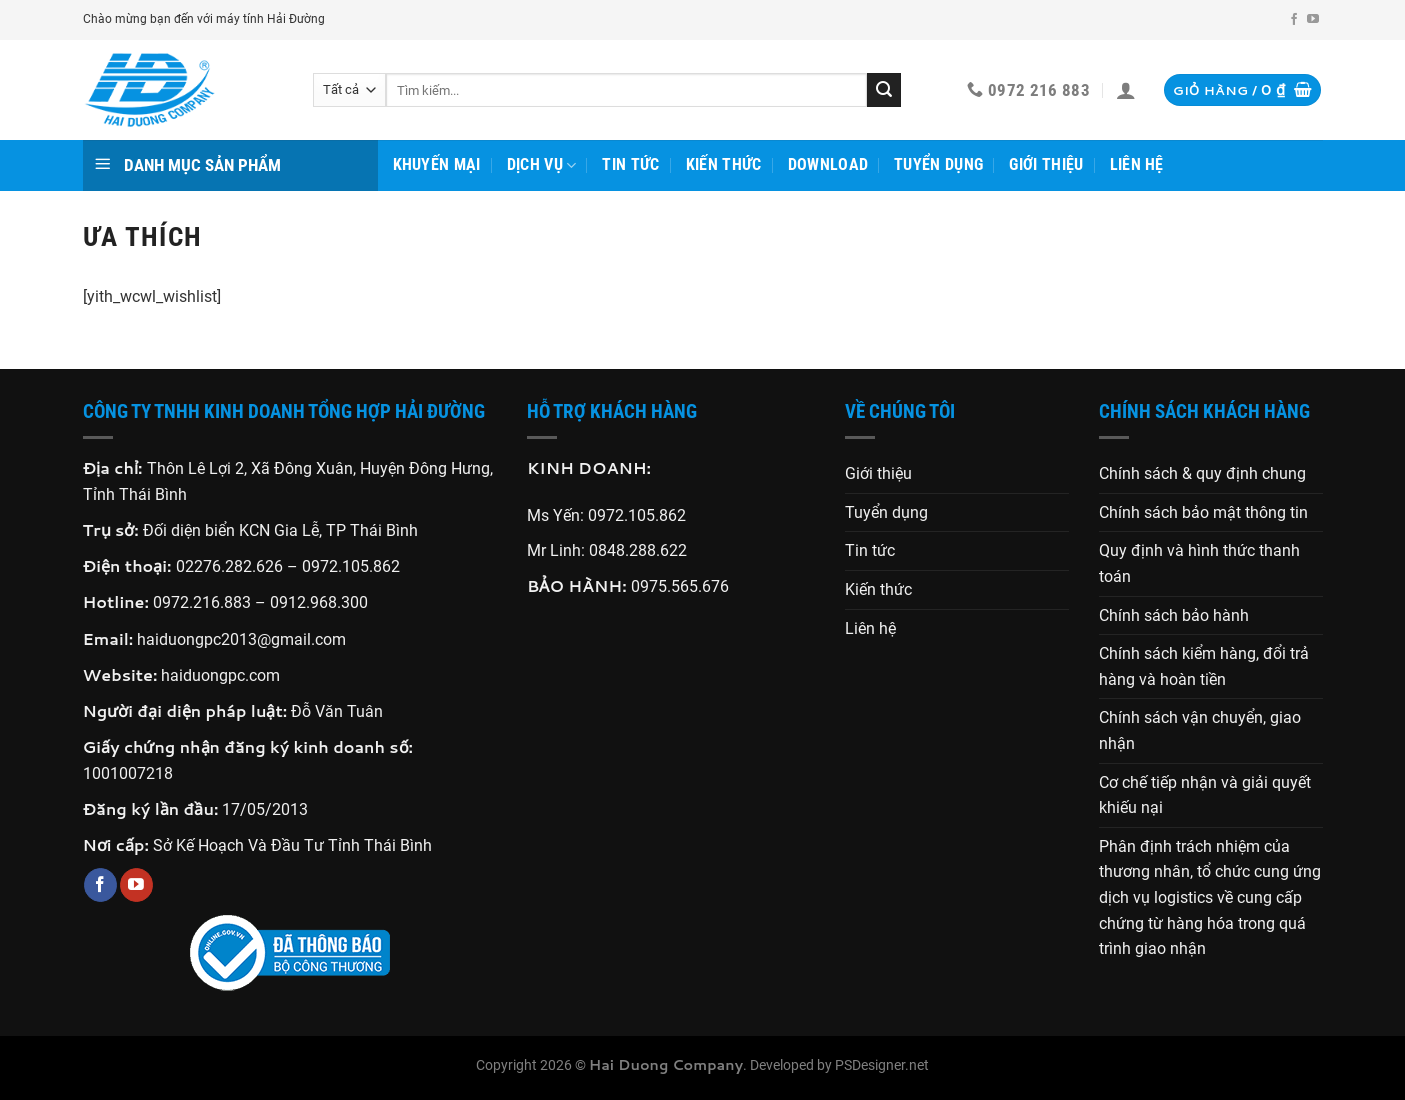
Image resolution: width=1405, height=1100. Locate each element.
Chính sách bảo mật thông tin (1203, 512)
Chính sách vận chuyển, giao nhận (1200, 730)
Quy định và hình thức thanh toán (1199, 563)
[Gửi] (884, 90)
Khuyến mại (437, 164)
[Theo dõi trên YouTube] (1313, 20)
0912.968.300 (319, 602)
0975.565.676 (680, 586)
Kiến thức (724, 164)
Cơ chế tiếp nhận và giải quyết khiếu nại (1205, 795)
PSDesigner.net (882, 1065)
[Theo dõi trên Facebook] (1294, 20)
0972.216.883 (202, 602)
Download (828, 164)
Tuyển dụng (938, 164)
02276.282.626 (231, 566)
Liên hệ (1137, 164)
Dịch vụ (542, 165)
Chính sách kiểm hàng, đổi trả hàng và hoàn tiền (1204, 666)
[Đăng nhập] (1126, 90)
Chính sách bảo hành (1174, 615)
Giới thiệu (1046, 164)
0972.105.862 (351, 566)
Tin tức (630, 164)
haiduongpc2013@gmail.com (241, 639)
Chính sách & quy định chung (1202, 473)
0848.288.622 (638, 550)
